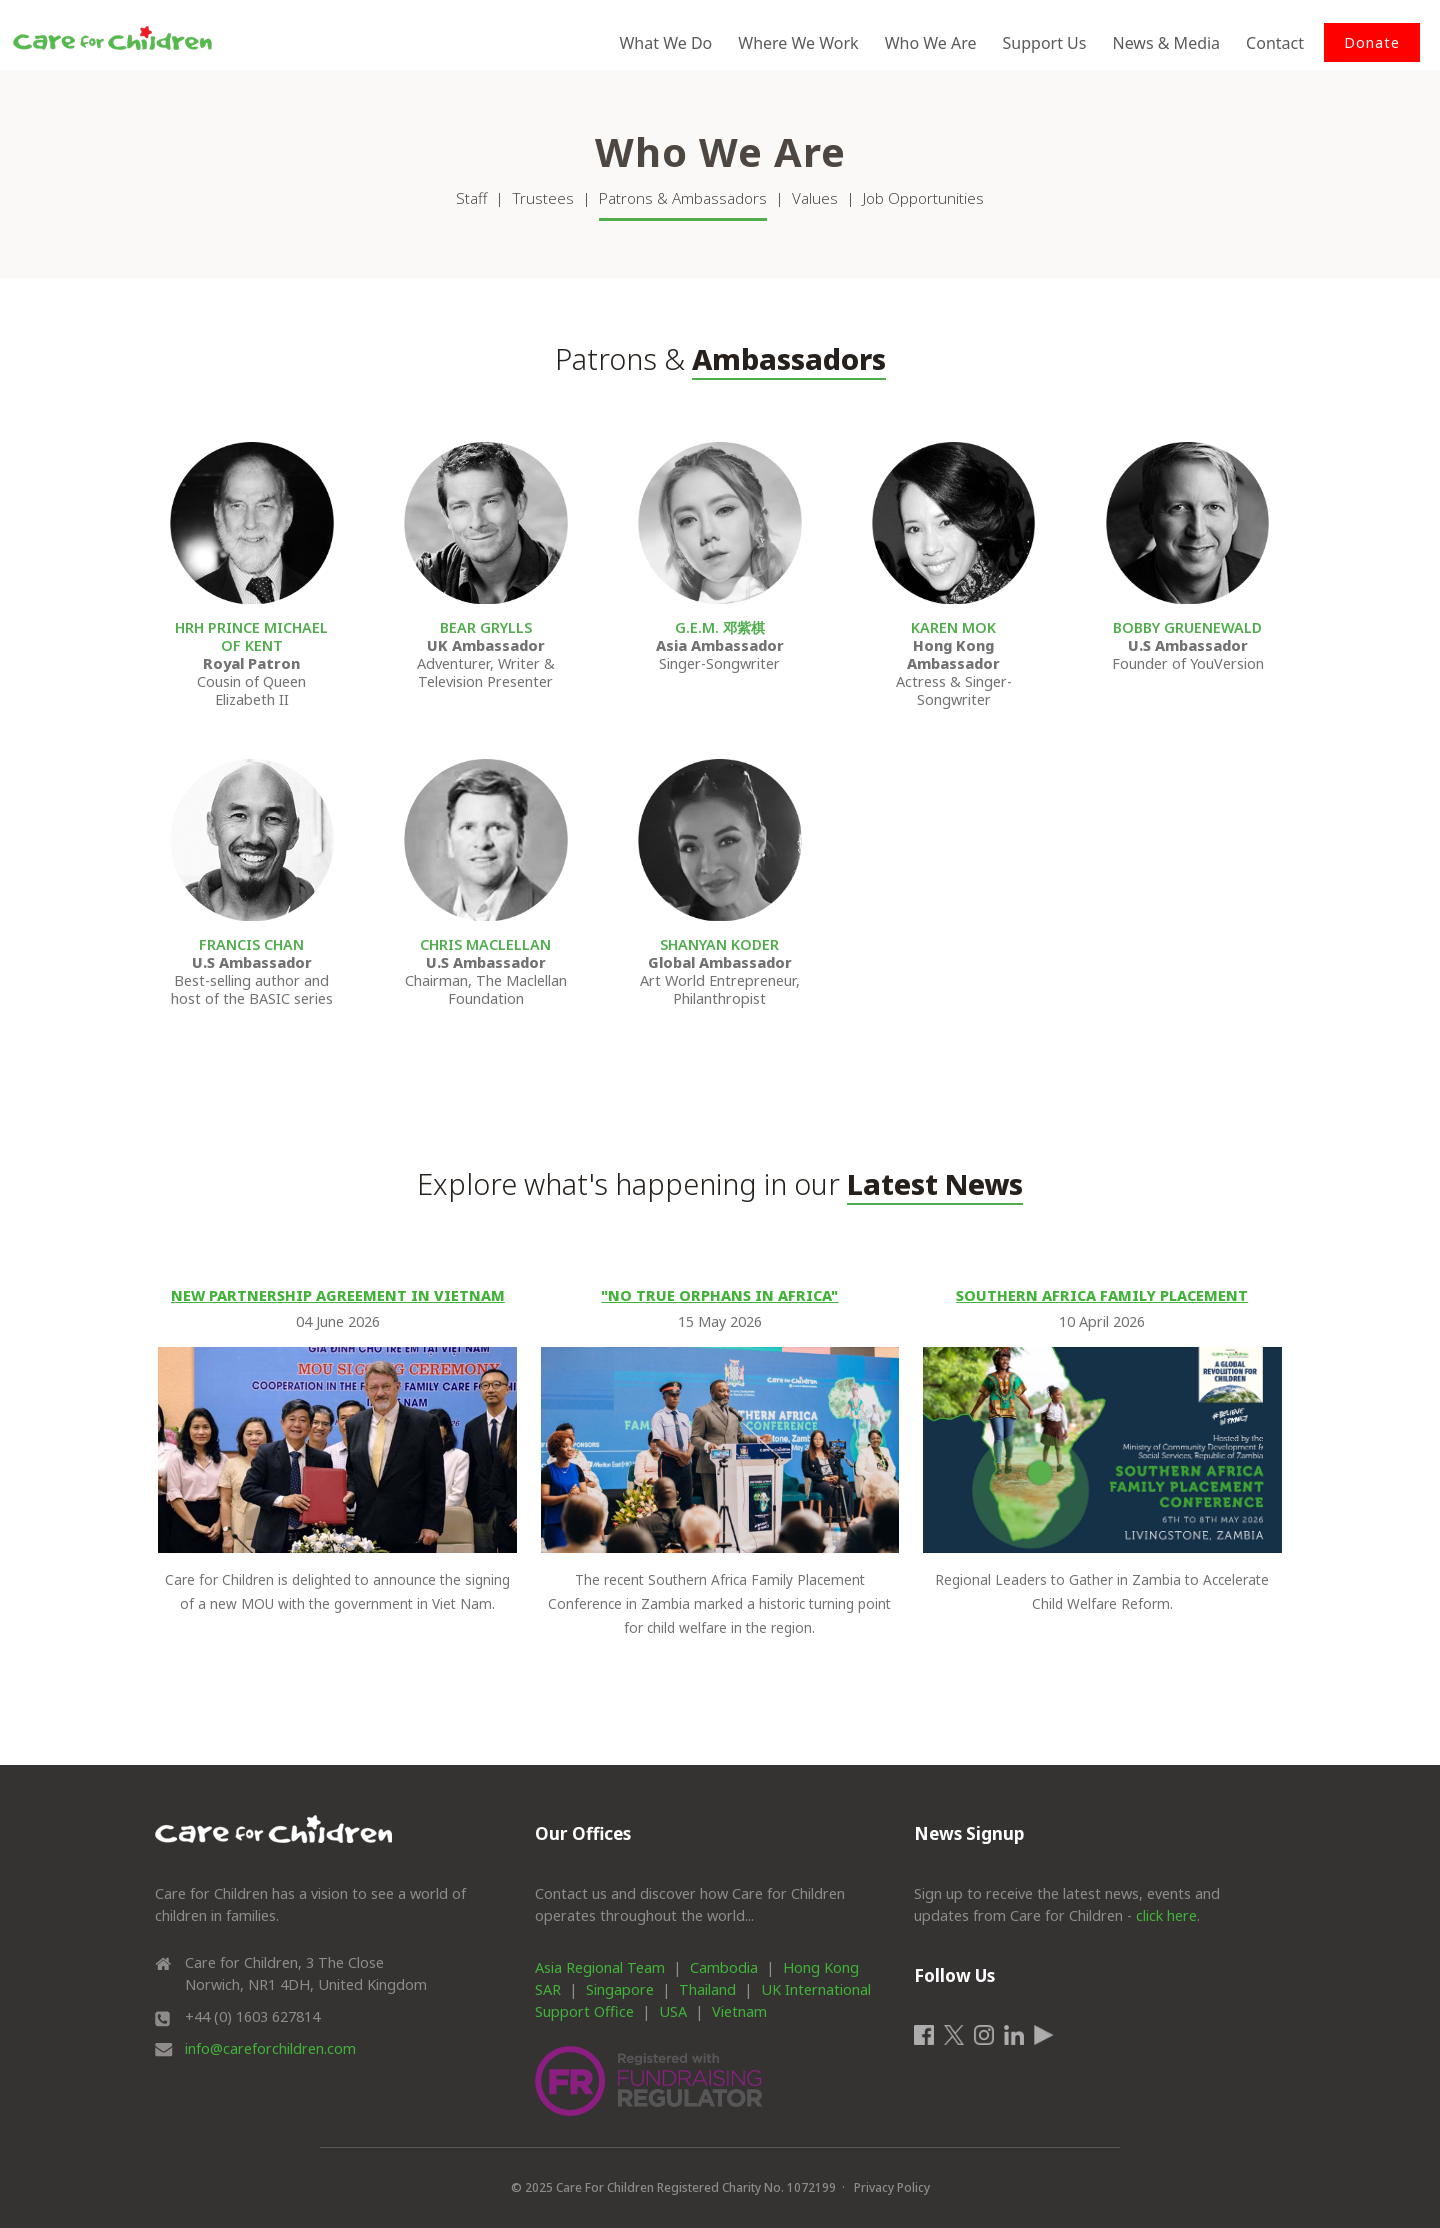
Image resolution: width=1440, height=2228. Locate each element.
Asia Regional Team (600, 1967)
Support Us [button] (1045, 43)
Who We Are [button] (931, 43)
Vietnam (739, 2011)
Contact (1275, 43)
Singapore (620, 1989)
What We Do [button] (665, 43)
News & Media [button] (1166, 43)
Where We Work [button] (798, 43)
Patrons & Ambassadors (683, 198)
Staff (471, 198)
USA (673, 2011)
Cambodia (724, 1967)
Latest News (935, 1183)
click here (1166, 1915)
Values (815, 198)
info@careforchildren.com (270, 2048)
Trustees (543, 198)
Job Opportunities (923, 198)
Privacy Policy (892, 2187)
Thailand (707, 1989)
